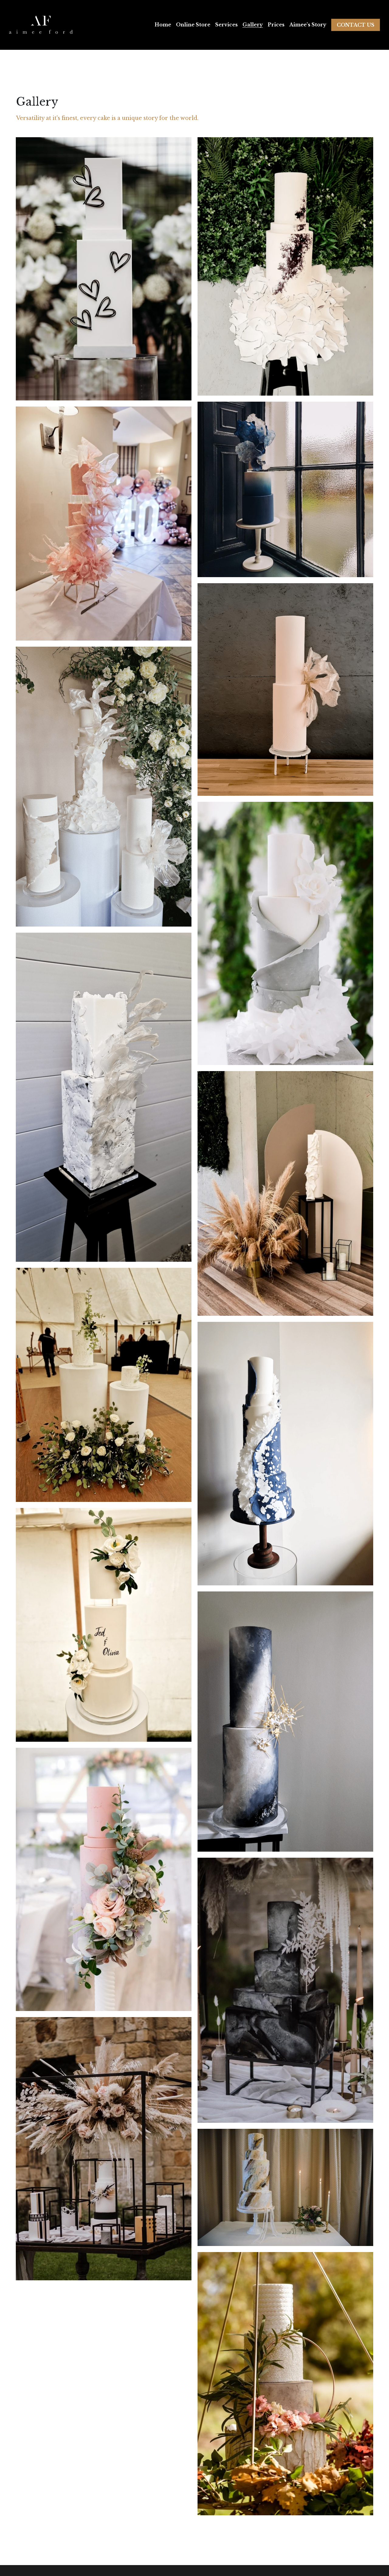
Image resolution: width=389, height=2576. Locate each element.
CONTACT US (355, 25)
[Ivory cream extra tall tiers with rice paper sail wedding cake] (285, 689)
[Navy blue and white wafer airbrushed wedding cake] (285, 489)
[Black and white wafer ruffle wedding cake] (285, 266)
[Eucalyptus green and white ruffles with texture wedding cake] (285, 933)
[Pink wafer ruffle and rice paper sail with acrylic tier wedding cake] (103, 524)
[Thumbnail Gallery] (103, 268)
